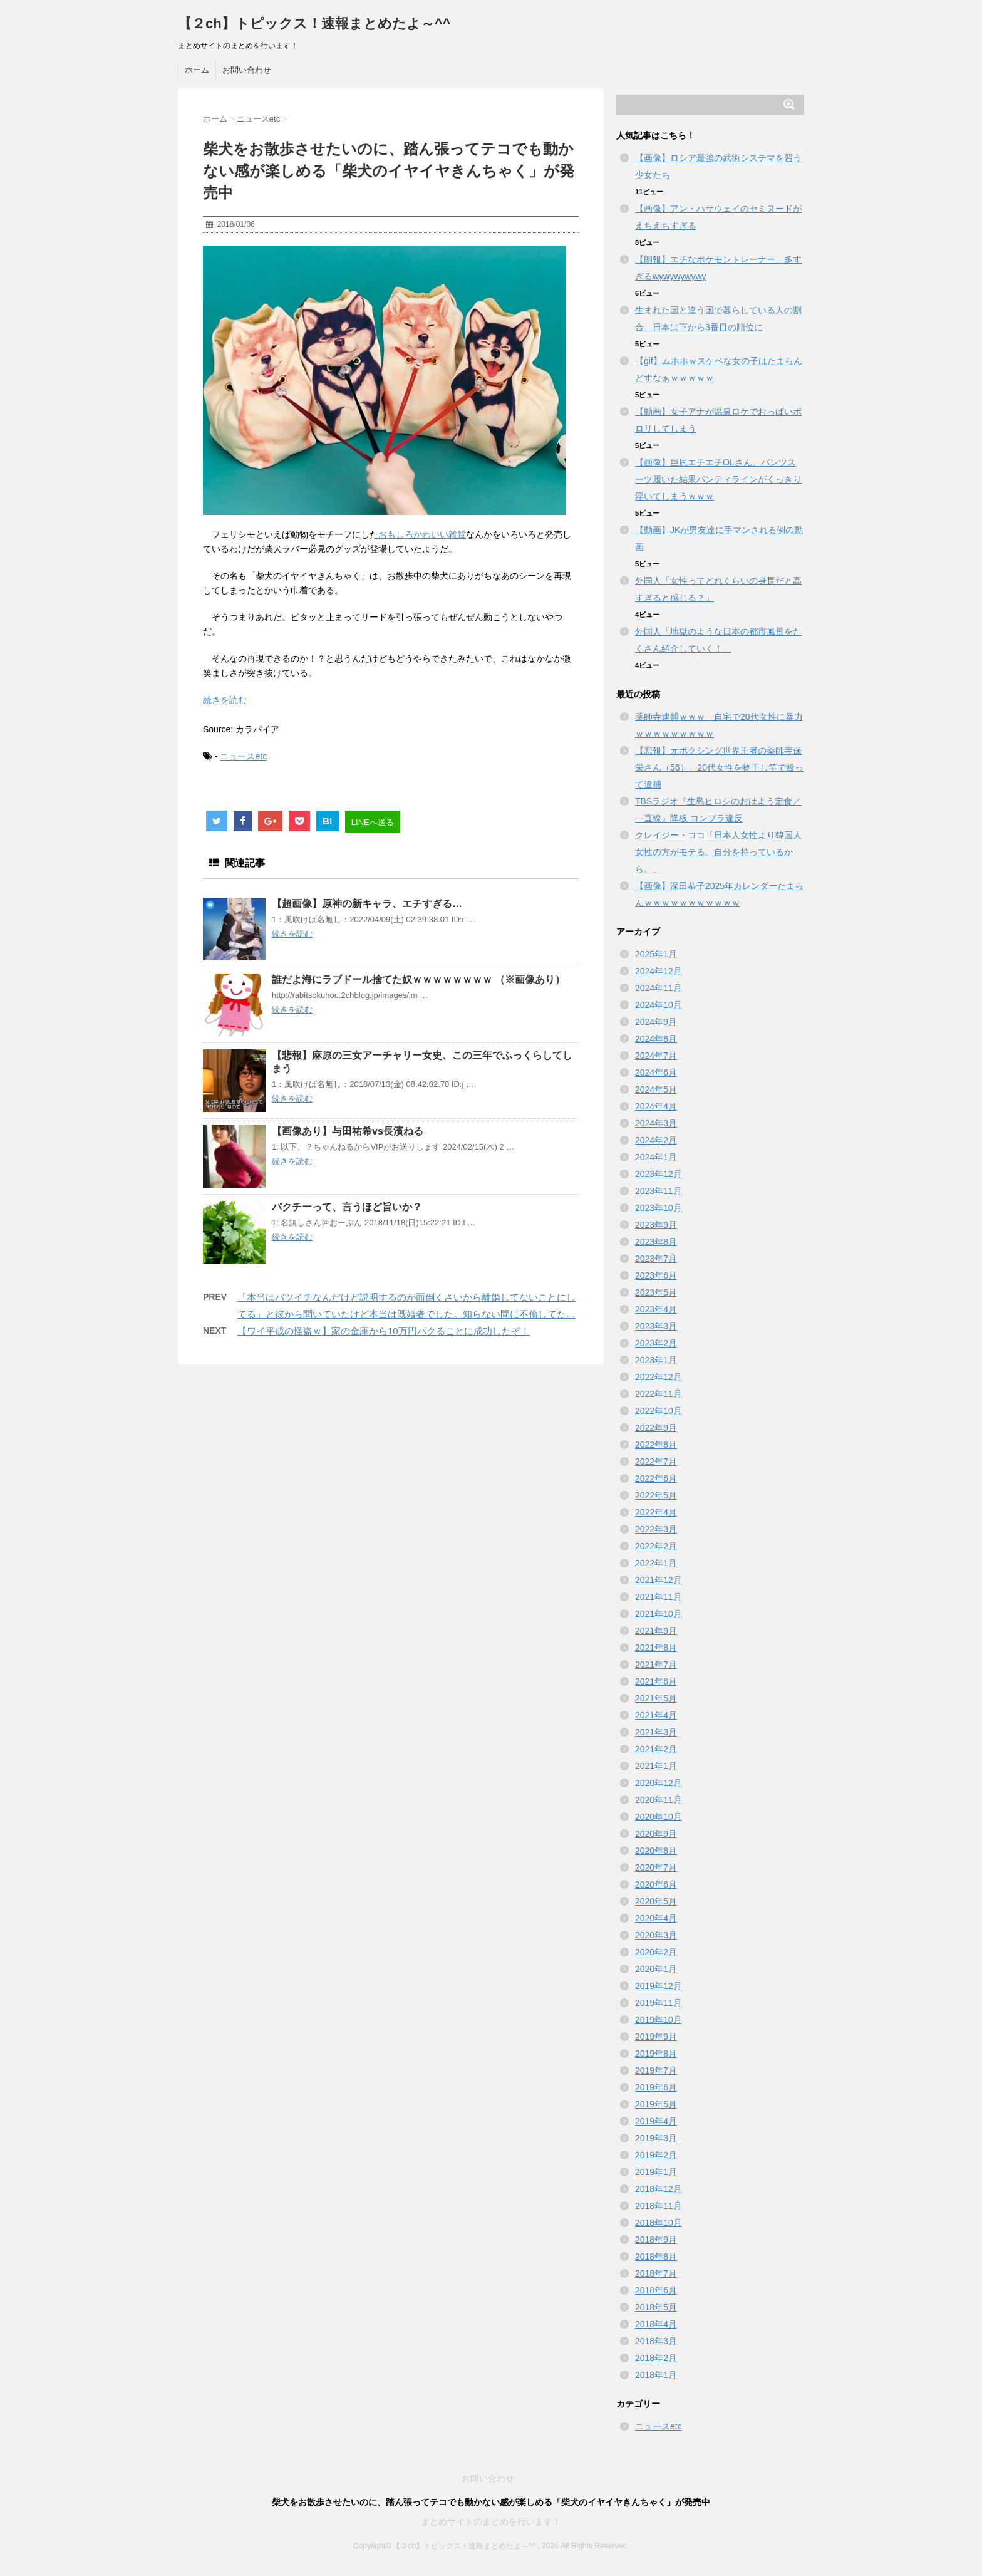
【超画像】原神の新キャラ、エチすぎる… (367, 903)
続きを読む (225, 700)
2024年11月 (658, 988)
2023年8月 (656, 1242)
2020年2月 (656, 1952)
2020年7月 (656, 1867)
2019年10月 (658, 2020)
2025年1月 (656, 954)
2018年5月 (656, 2307)
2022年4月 (656, 1512)
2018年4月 (656, 2324)
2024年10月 (658, 1005)
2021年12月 (658, 1580)
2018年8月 (656, 2256)
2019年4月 (656, 2121)
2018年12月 (658, 2189)
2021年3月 (656, 1732)
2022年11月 (658, 1394)
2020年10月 (658, 1817)
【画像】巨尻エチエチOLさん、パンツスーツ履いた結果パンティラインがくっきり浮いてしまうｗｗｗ (718, 479)
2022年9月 (656, 1428)
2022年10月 (658, 1411)
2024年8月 (656, 1039)
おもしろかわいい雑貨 (422, 534)
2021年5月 (656, 1698)
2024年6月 (656, 1072)
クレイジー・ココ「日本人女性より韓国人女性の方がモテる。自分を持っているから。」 (718, 852)
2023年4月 (656, 1309)
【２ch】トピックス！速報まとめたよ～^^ (314, 23)
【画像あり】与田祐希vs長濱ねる (347, 1131)
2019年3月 (656, 2138)
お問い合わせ (246, 70)
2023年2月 (656, 1343)
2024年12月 (658, 971)
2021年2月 (656, 1749)
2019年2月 (656, 2155)
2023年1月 (656, 1360)
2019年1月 (656, 2172)
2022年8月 (656, 1445)
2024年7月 (656, 1056)
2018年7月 (656, 2273)
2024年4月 (656, 1106)
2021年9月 (656, 1631)
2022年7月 (656, 1462)
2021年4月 (656, 1715)
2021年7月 (656, 1664)
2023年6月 (656, 1275)
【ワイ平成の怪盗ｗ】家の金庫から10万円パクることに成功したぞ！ (383, 1331)
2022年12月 (658, 1377)
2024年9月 (656, 1022)
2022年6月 (656, 1478)
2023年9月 (656, 1225)
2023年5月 (656, 1292)
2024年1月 (656, 1157)
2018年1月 (656, 2375)
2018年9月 (656, 2240)
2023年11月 (658, 1191)
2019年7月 (656, 2070)
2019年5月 (656, 2104)
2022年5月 (656, 1495)
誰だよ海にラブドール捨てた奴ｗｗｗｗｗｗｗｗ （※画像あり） (418, 979)
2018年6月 (656, 2290)
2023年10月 (658, 1208)
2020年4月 (656, 1918)
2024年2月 (656, 1140)
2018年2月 (656, 2358)
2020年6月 (656, 1884)
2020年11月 (658, 1800)
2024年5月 (656, 1089)
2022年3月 (656, 1529)
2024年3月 (656, 1123)
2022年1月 (656, 1563)
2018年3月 (656, 2341)
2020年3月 (656, 1935)
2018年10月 (658, 2223)
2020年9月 (656, 1834)
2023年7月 (656, 1259)
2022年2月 (656, 1546)
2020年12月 (658, 1783)
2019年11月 (658, 2003)
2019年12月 (658, 1986)
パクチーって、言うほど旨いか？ (347, 1207)
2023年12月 (658, 1174)
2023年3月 (656, 1326)
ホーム (197, 70)
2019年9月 (656, 2037)
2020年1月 (656, 1969)
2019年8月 (656, 2054)
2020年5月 (656, 1901)
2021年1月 (656, 1766)
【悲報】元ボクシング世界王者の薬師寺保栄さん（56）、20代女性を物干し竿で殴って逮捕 (719, 767)
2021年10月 (658, 1614)
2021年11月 (658, 1597)
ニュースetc (243, 756)
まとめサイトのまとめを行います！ (491, 2521)
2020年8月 (656, 1851)
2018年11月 (658, 2206)
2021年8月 (656, 1648)
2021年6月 (656, 1681)
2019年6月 (656, 2087)
